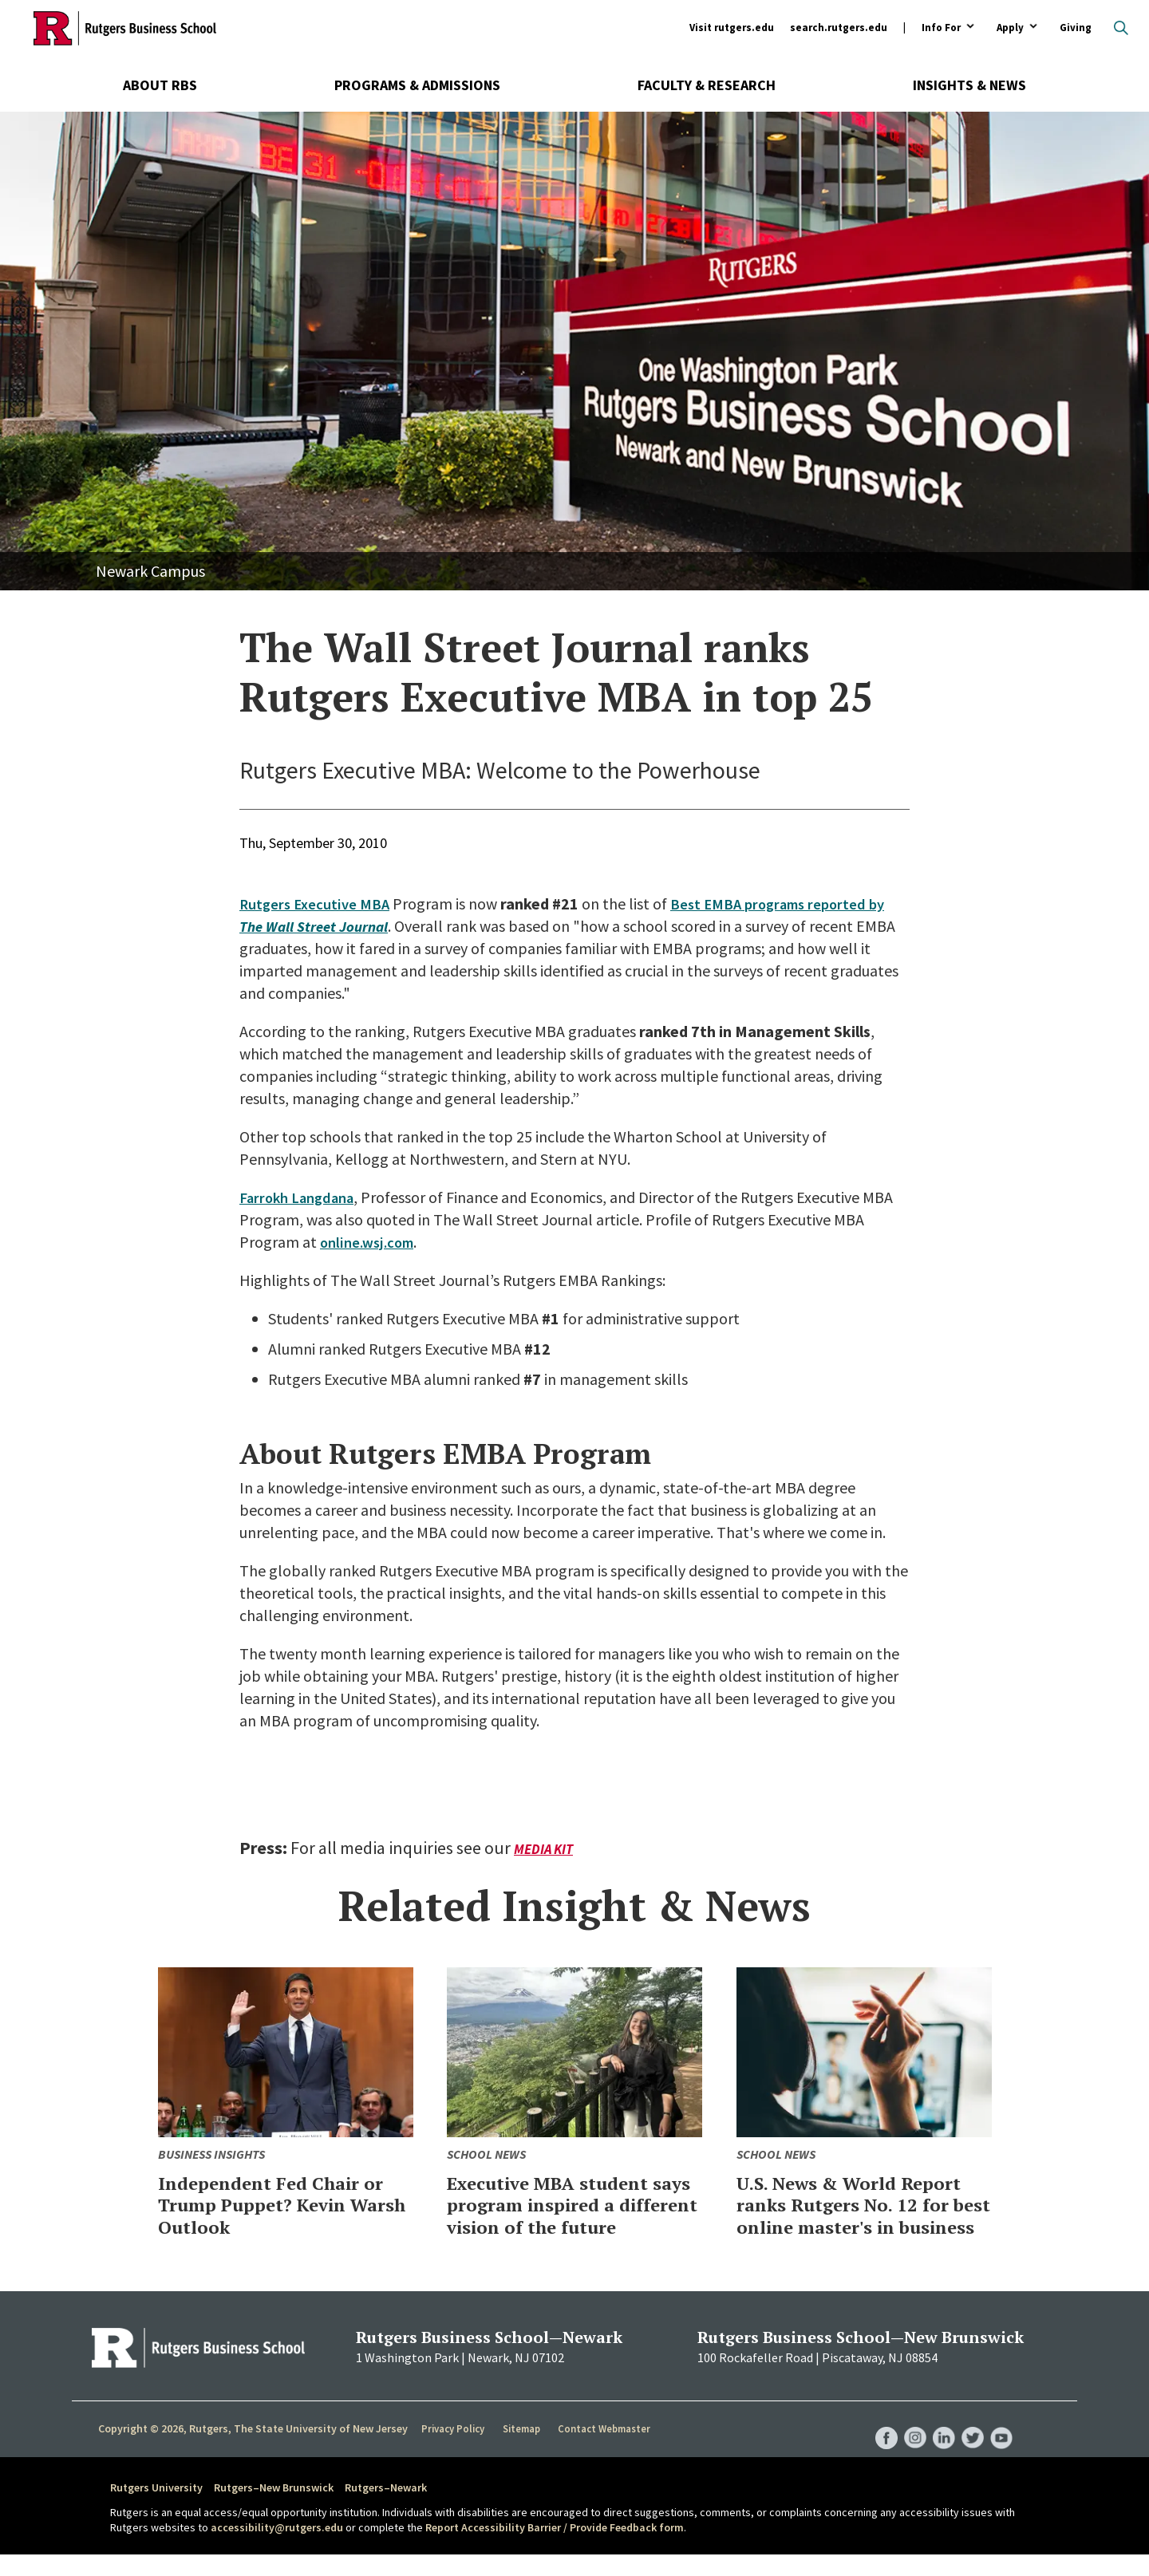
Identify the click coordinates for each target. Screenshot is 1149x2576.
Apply (1010, 28)
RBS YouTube (1001, 2444)
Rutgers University (156, 2509)
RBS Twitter (970, 2444)
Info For (941, 28)
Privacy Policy (453, 2451)
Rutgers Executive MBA (318, 903)
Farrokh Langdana (301, 1197)
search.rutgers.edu (838, 27)
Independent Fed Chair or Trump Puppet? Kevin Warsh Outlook (279, 2204)
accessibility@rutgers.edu (277, 2549)
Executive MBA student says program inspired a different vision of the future (565, 2215)
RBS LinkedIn (940, 2444)
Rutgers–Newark (386, 2509)
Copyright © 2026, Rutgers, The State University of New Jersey (253, 2450)
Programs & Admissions (417, 85)
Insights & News (969, 85)
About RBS (160, 85)
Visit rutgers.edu (731, 27)
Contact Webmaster (606, 2451)
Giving (1076, 27)
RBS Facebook (879, 2444)
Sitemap (522, 2451)
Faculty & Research (707, 85)
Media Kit (545, 1849)
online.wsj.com (371, 1242)
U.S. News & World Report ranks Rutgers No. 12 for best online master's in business (860, 2215)
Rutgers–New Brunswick (274, 2509)
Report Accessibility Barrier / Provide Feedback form (554, 2549)
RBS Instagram (910, 2444)
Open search (1121, 28)
